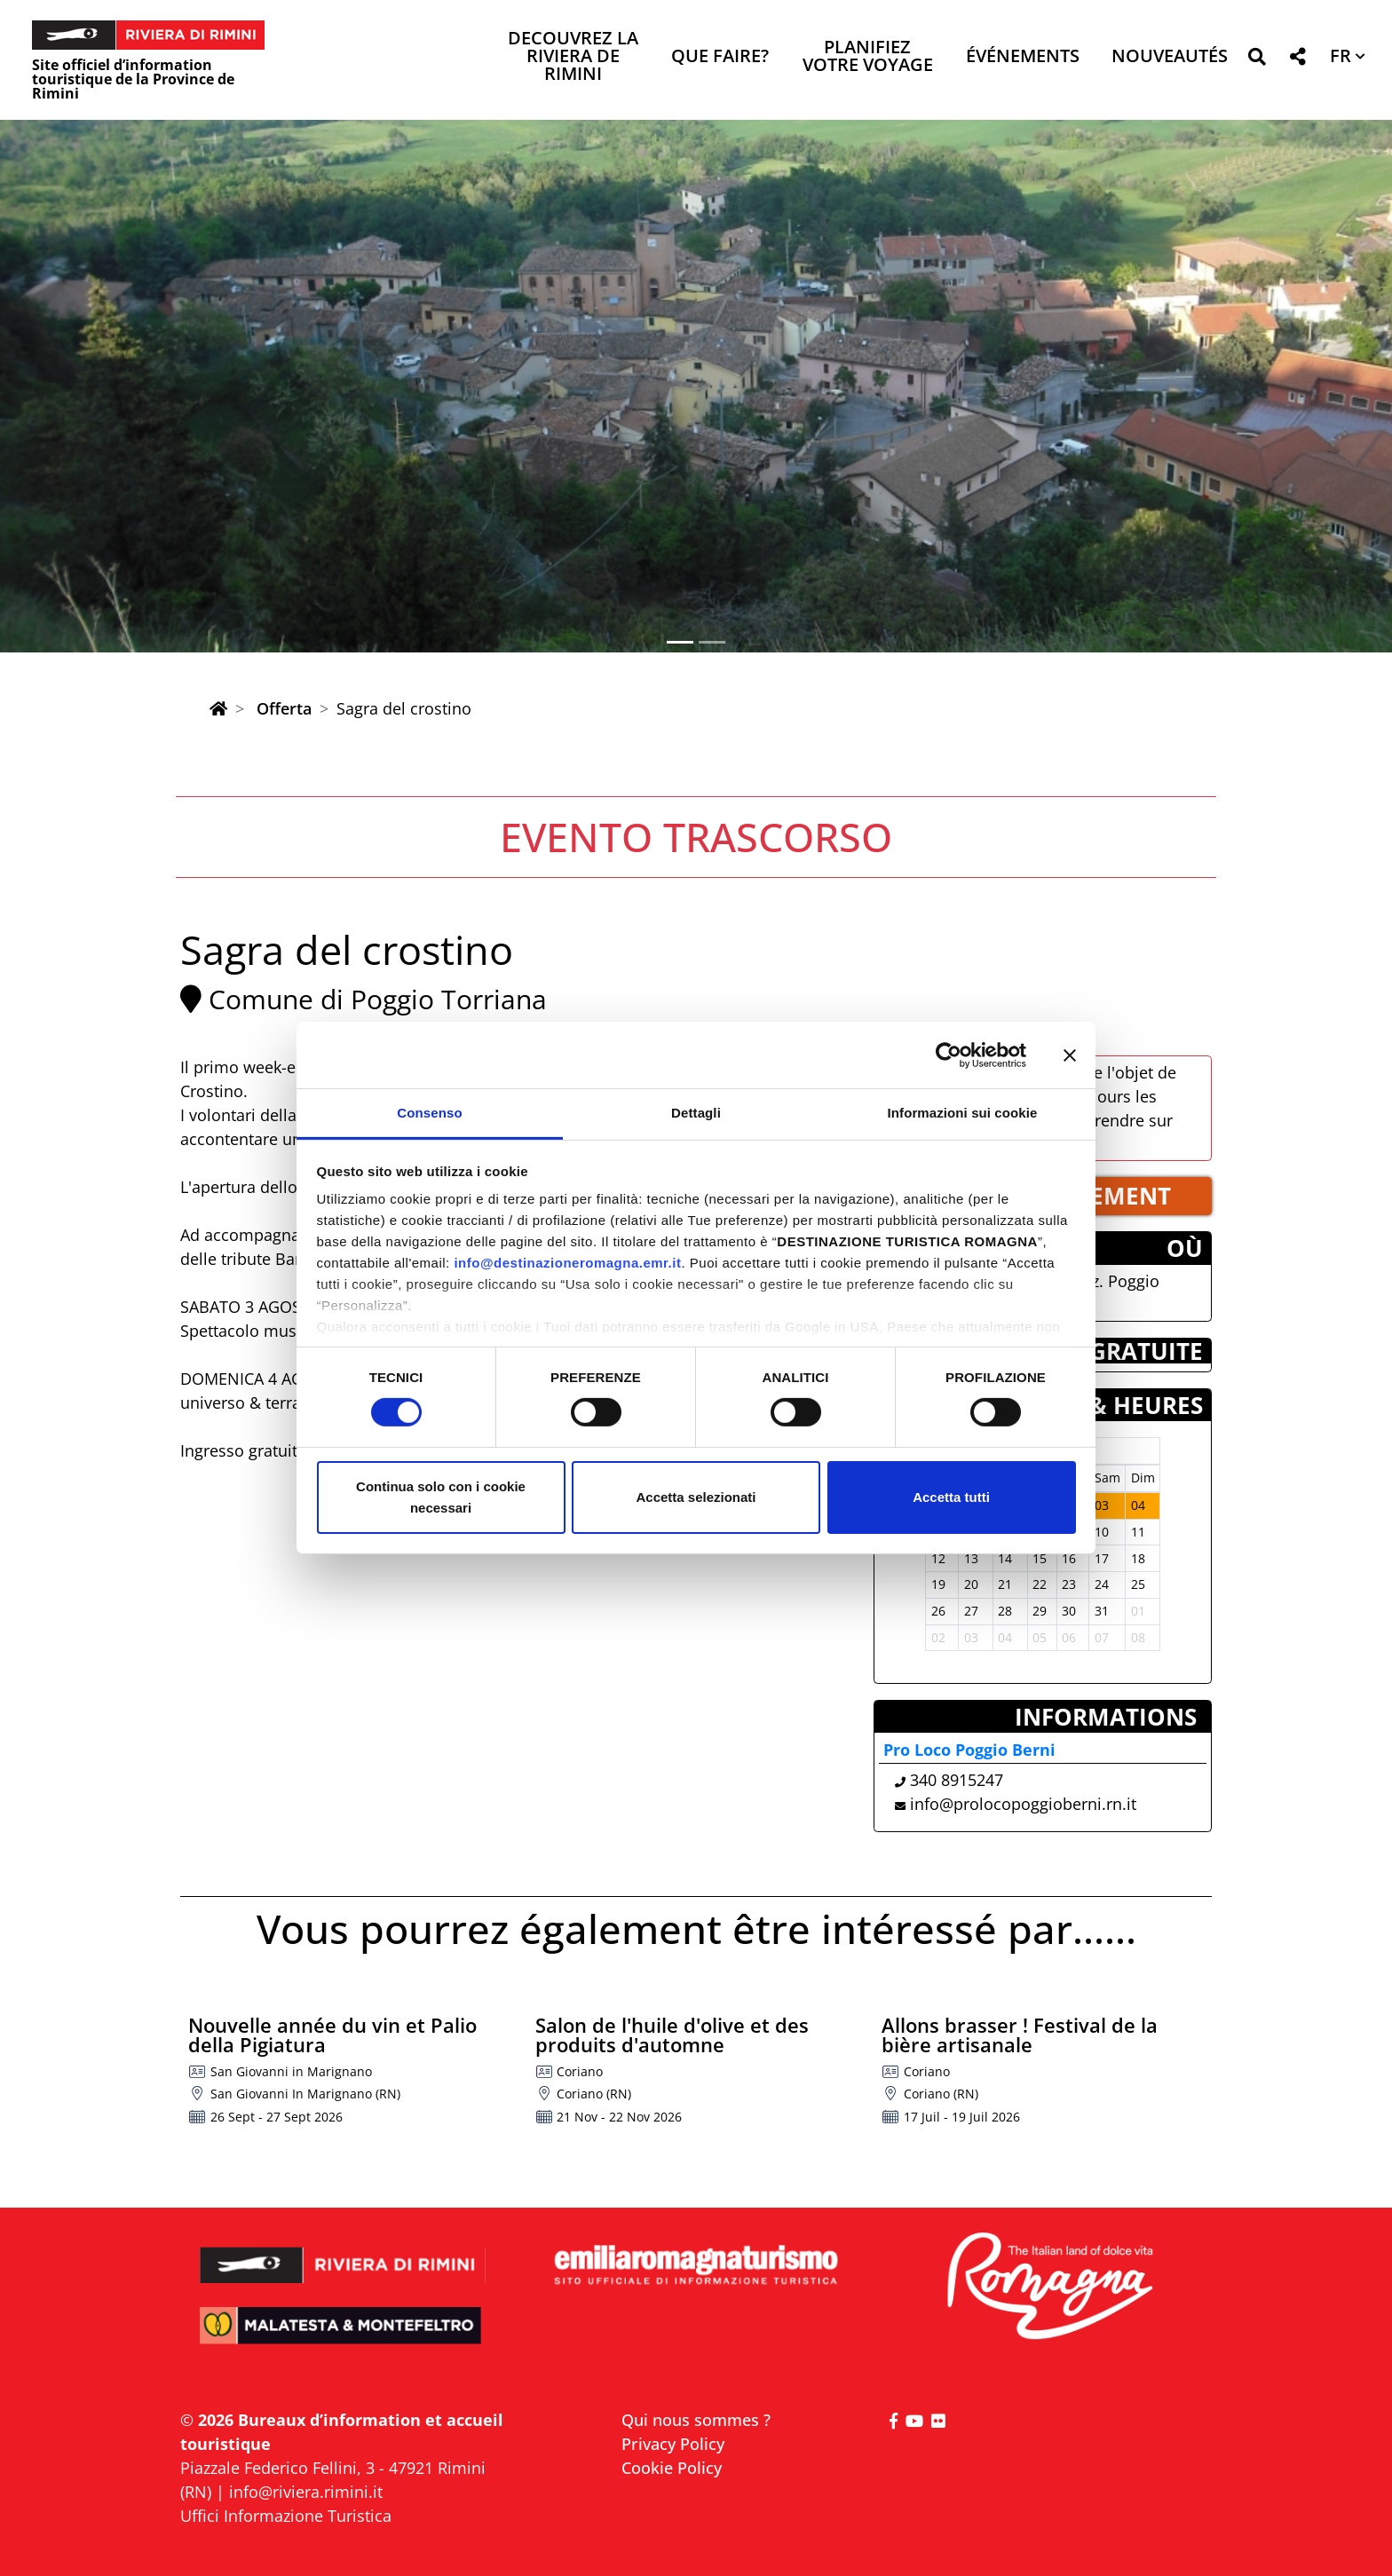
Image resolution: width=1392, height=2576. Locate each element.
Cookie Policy (671, 2467)
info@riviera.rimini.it (306, 2491)
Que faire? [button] (720, 57)
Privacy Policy (672, 2443)
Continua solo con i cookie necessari (441, 1497)
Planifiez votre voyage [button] (868, 57)
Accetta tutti (951, 1497)
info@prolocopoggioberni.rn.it (1023, 1803)
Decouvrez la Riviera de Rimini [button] (573, 57)
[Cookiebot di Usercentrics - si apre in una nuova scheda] (948, 1054)
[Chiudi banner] (1070, 1054)
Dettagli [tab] (696, 1112)
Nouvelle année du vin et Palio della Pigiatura (332, 2034)
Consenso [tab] (429, 1112)
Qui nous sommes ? (696, 2419)
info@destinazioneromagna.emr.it (567, 1262)
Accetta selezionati (695, 1497)
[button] (1256, 60)
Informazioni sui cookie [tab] (963, 1112)
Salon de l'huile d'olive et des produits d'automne (672, 2034)
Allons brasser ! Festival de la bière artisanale (1020, 2034)
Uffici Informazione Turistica (286, 2515)
